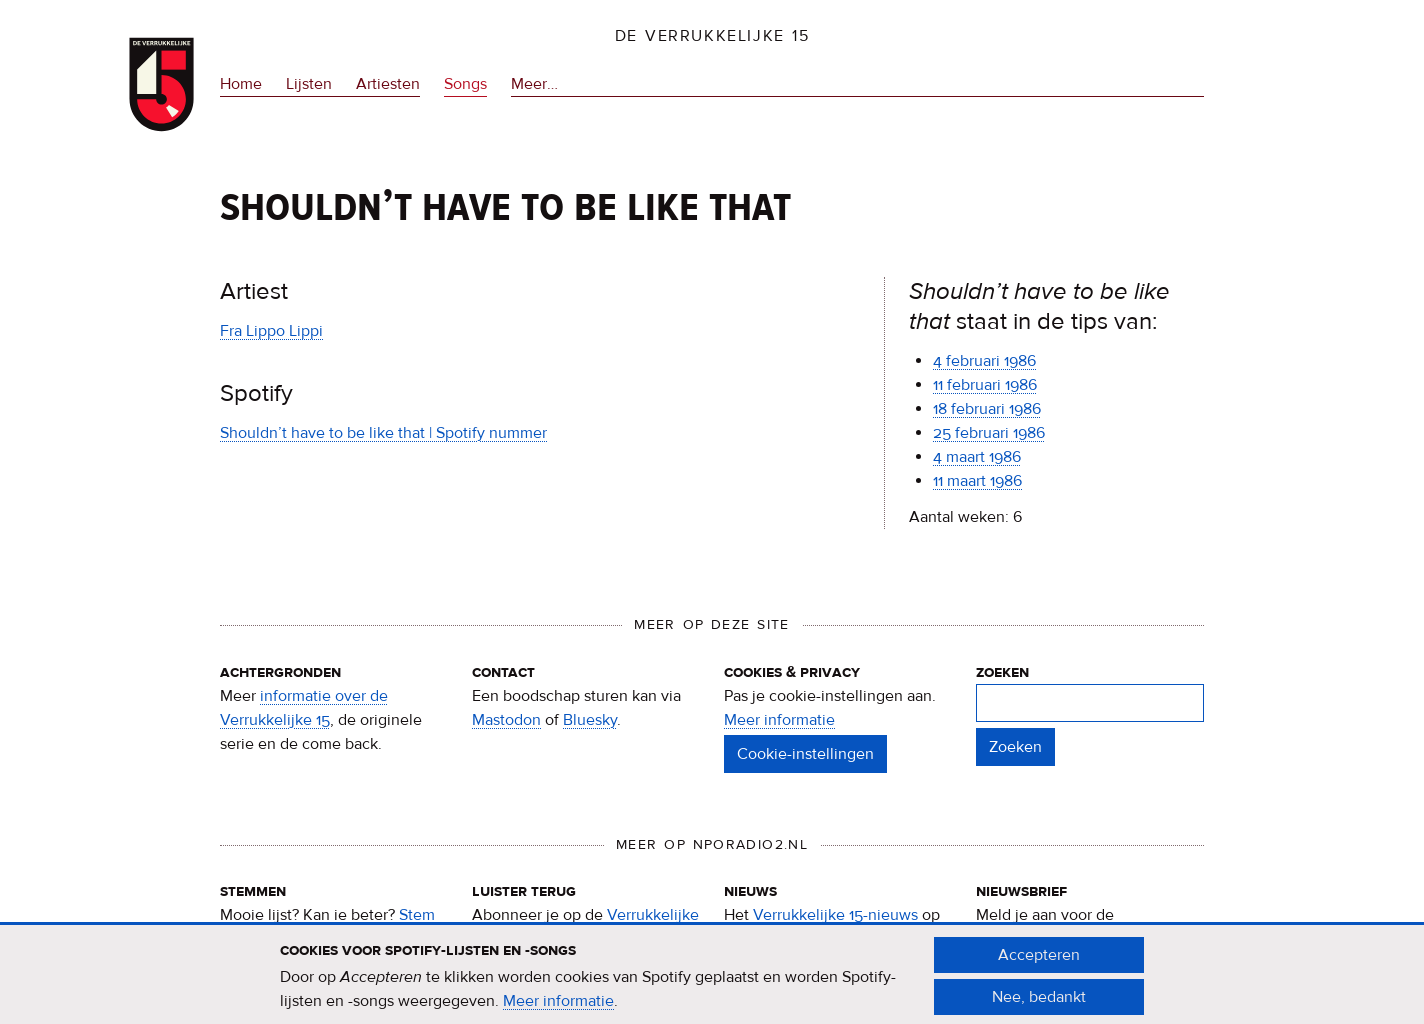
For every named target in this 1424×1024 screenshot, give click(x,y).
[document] (712, 984)
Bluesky (590, 720)
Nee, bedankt (1039, 1005)
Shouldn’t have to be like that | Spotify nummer (383, 433)
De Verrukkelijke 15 (712, 36)
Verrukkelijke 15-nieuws (835, 915)
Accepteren (1039, 963)
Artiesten (388, 84)
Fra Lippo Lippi (271, 331)
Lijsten (309, 84)
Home (241, 84)
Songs (465, 84)
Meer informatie (779, 720)
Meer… (534, 84)
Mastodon (506, 720)
